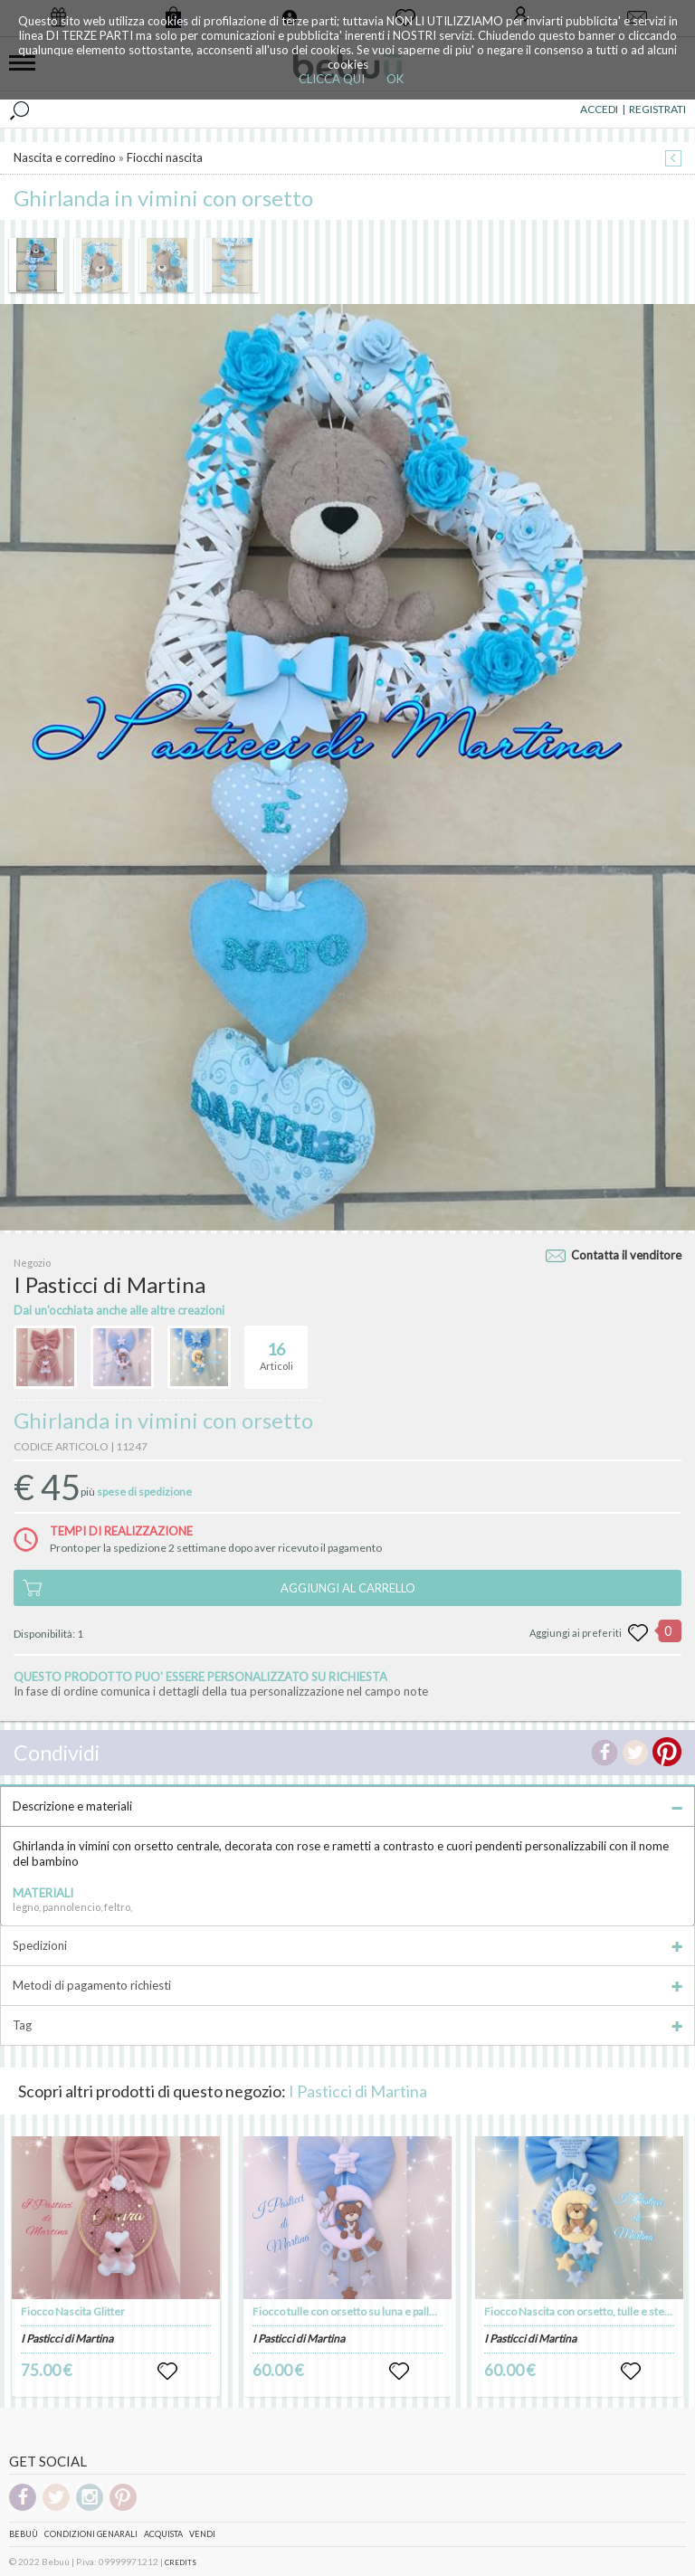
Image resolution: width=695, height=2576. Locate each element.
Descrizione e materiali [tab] (347, 1806)
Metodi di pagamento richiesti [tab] (347, 1985)
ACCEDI (599, 109)
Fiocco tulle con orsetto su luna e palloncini (355, 2311)
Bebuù (23, 2534)
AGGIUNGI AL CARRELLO (348, 1588)
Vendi (202, 2534)
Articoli (276, 1349)
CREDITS (180, 2562)
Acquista (163, 2534)
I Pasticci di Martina (358, 2091)
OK (395, 78)
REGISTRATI (657, 109)
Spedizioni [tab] (347, 1945)
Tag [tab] (347, 2025)
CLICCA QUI (332, 78)
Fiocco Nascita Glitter (73, 2311)
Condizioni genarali (91, 2534)
